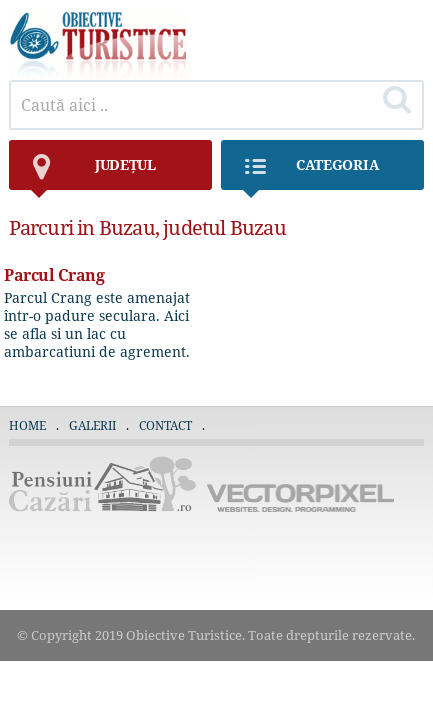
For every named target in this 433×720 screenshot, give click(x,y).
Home (27, 425)
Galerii (92, 425)
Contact (165, 425)
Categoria (310, 172)
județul (92, 172)
